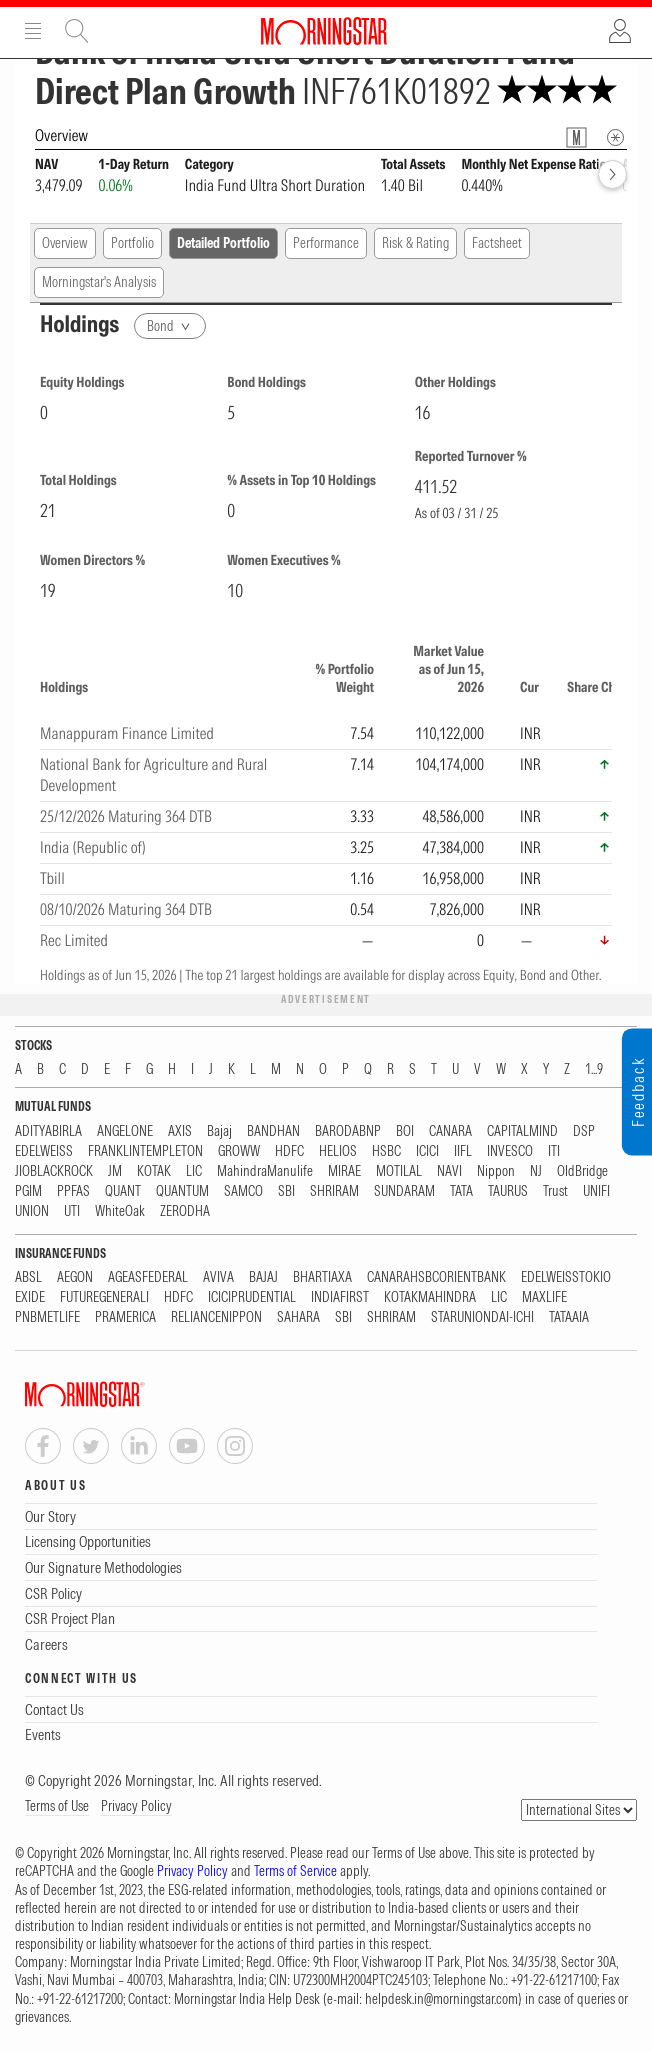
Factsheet (497, 243)
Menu (33, 31)
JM (115, 1171)
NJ (536, 1171)
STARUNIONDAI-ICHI (482, 1317)
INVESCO (510, 1151)
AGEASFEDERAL (148, 1277)
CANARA (450, 1131)
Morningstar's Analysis (99, 282)
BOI (405, 1131)
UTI (72, 1211)
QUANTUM (182, 1191)
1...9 (594, 1069)
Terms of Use (57, 1806)
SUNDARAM (404, 1191)
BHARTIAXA (322, 1277)
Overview (65, 243)
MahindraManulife (265, 1171)
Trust (555, 1191)
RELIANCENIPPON (216, 1317)
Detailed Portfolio (223, 243)
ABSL (28, 1277)
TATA (461, 1191)
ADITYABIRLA (48, 1131)
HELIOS (338, 1151)
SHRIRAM (334, 1191)
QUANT (123, 1191)
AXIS (180, 1131)
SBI (286, 1191)
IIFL (463, 1151)
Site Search (77, 31)
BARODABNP (348, 1131)
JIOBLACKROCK (54, 1171)
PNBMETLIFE (47, 1317)
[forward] (612, 174)
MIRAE (344, 1171)
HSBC (386, 1151)
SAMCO (243, 1191)
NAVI (449, 1171)
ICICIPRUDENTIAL (252, 1297)
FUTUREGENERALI (104, 1297)
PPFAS (73, 1191)
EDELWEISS (44, 1151)
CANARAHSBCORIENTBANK (436, 1277)
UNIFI (596, 1191)
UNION (32, 1211)
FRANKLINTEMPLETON (145, 1151)
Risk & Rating (415, 243)
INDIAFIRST (340, 1297)
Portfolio (132, 243)
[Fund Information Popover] (576, 137)
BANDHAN (273, 1131)
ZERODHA (185, 1211)
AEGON (75, 1277)
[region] (326, 797)
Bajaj (219, 1131)
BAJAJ (263, 1277)
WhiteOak (120, 1211)
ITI (554, 1151)
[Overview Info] (615, 137)
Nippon (496, 1171)
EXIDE (30, 1297)
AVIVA (218, 1277)
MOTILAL (399, 1171)
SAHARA (298, 1317)
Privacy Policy (136, 1806)
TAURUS (508, 1191)
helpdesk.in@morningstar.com (441, 1999)
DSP (584, 1131)
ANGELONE (125, 1131)
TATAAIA (569, 1317)
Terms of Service (295, 1871)
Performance (326, 243)
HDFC (289, 1151)
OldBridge (582, 1171)
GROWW (239, 1151)
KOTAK (154, 1171)
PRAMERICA (125, 1317)
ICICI (427, 1151)
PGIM (28, 1191)
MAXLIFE (544, 1297)
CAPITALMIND (522, 1131)
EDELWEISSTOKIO (566, 1277)
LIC (194, 1171)
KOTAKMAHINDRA (430, 1297)
